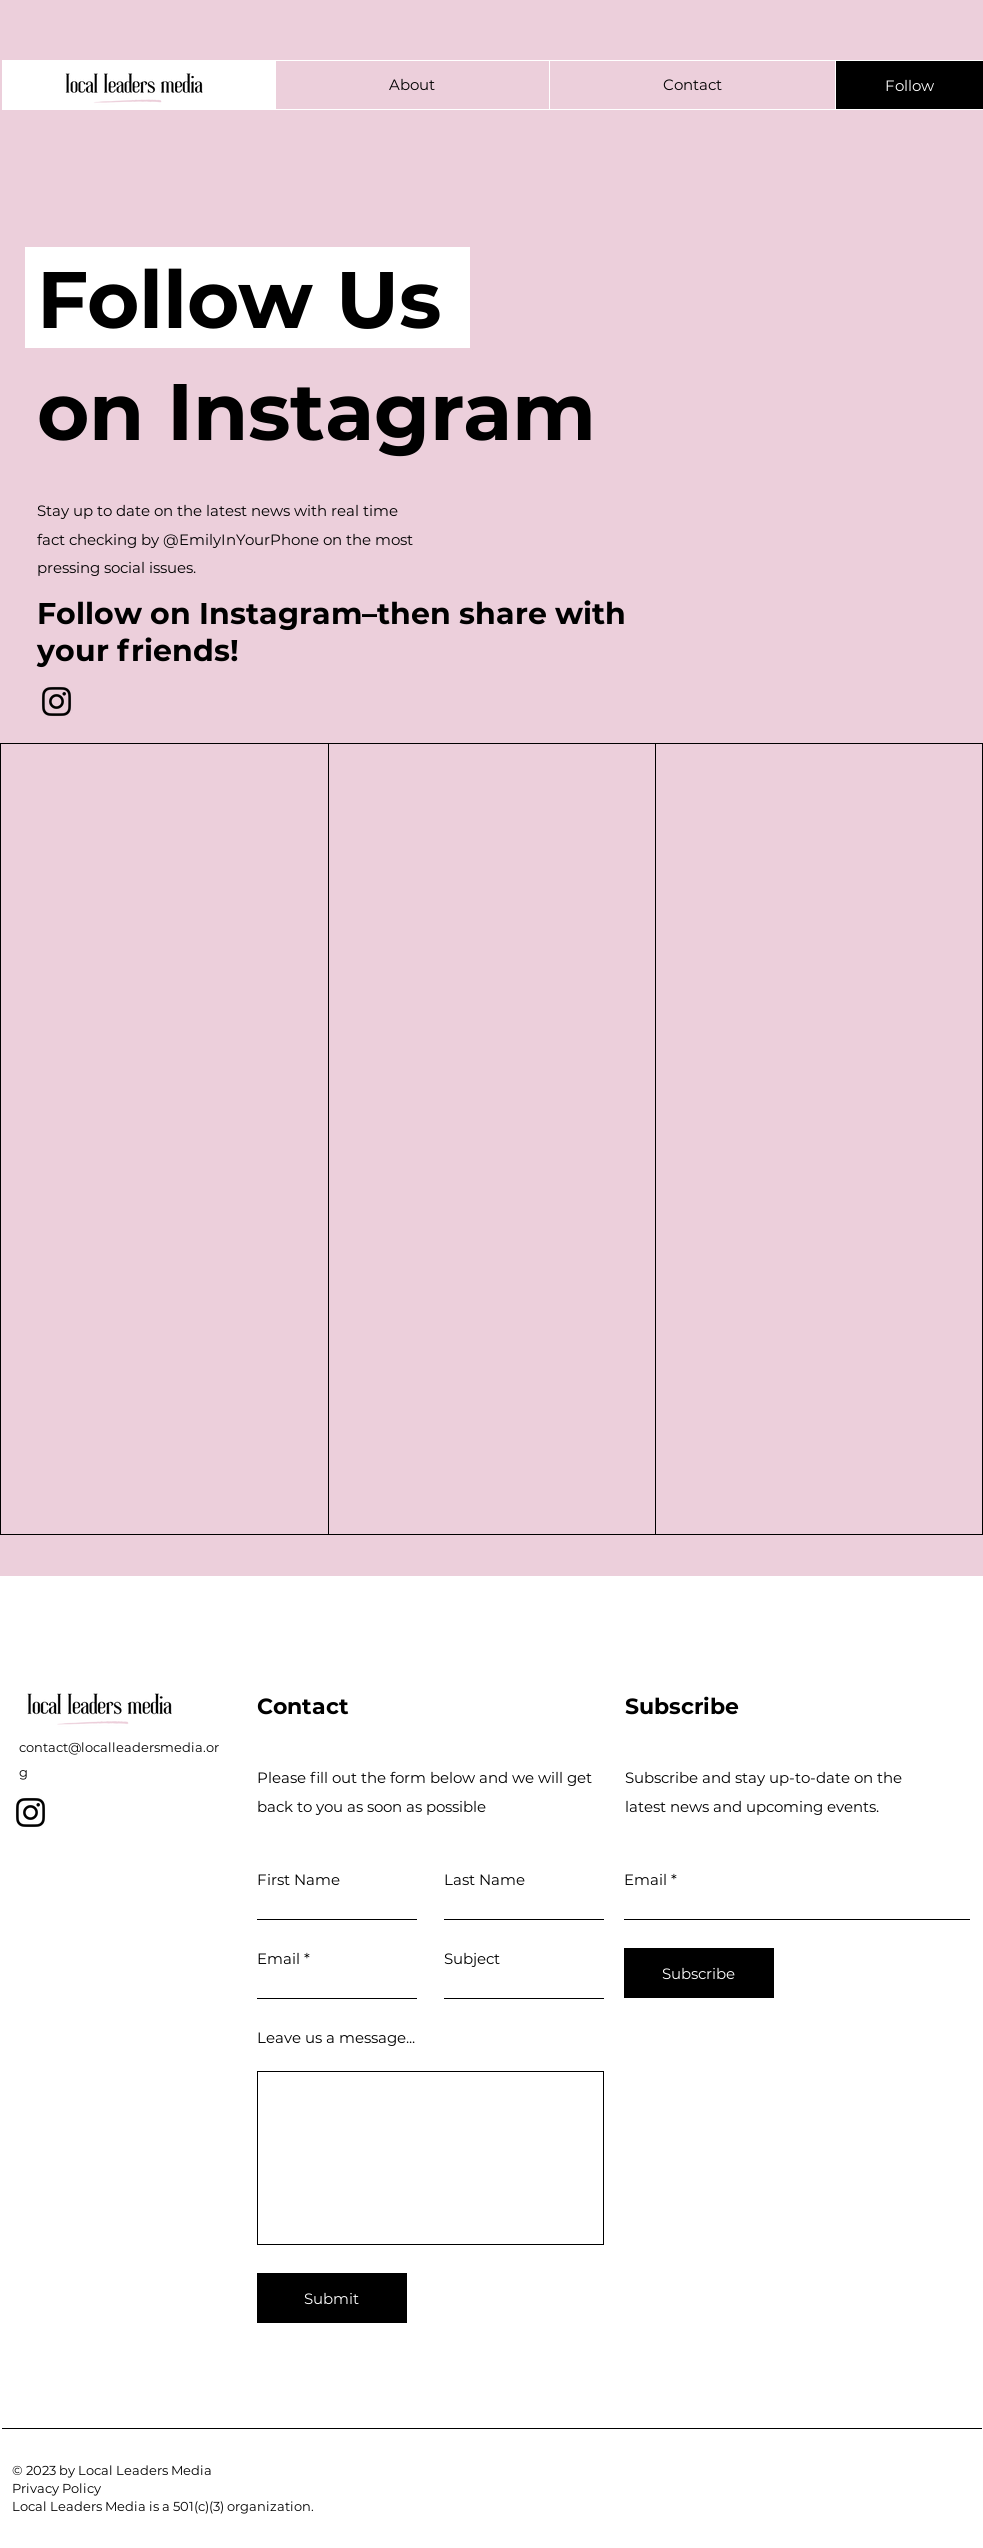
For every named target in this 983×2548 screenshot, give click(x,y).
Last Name (484, 1879)
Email (278, 1958)
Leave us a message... (336, 2037)
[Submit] (332, 2298)
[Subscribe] (699, 1973)
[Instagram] (56, 701)
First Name (298, 1879)
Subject (472, 1958)
